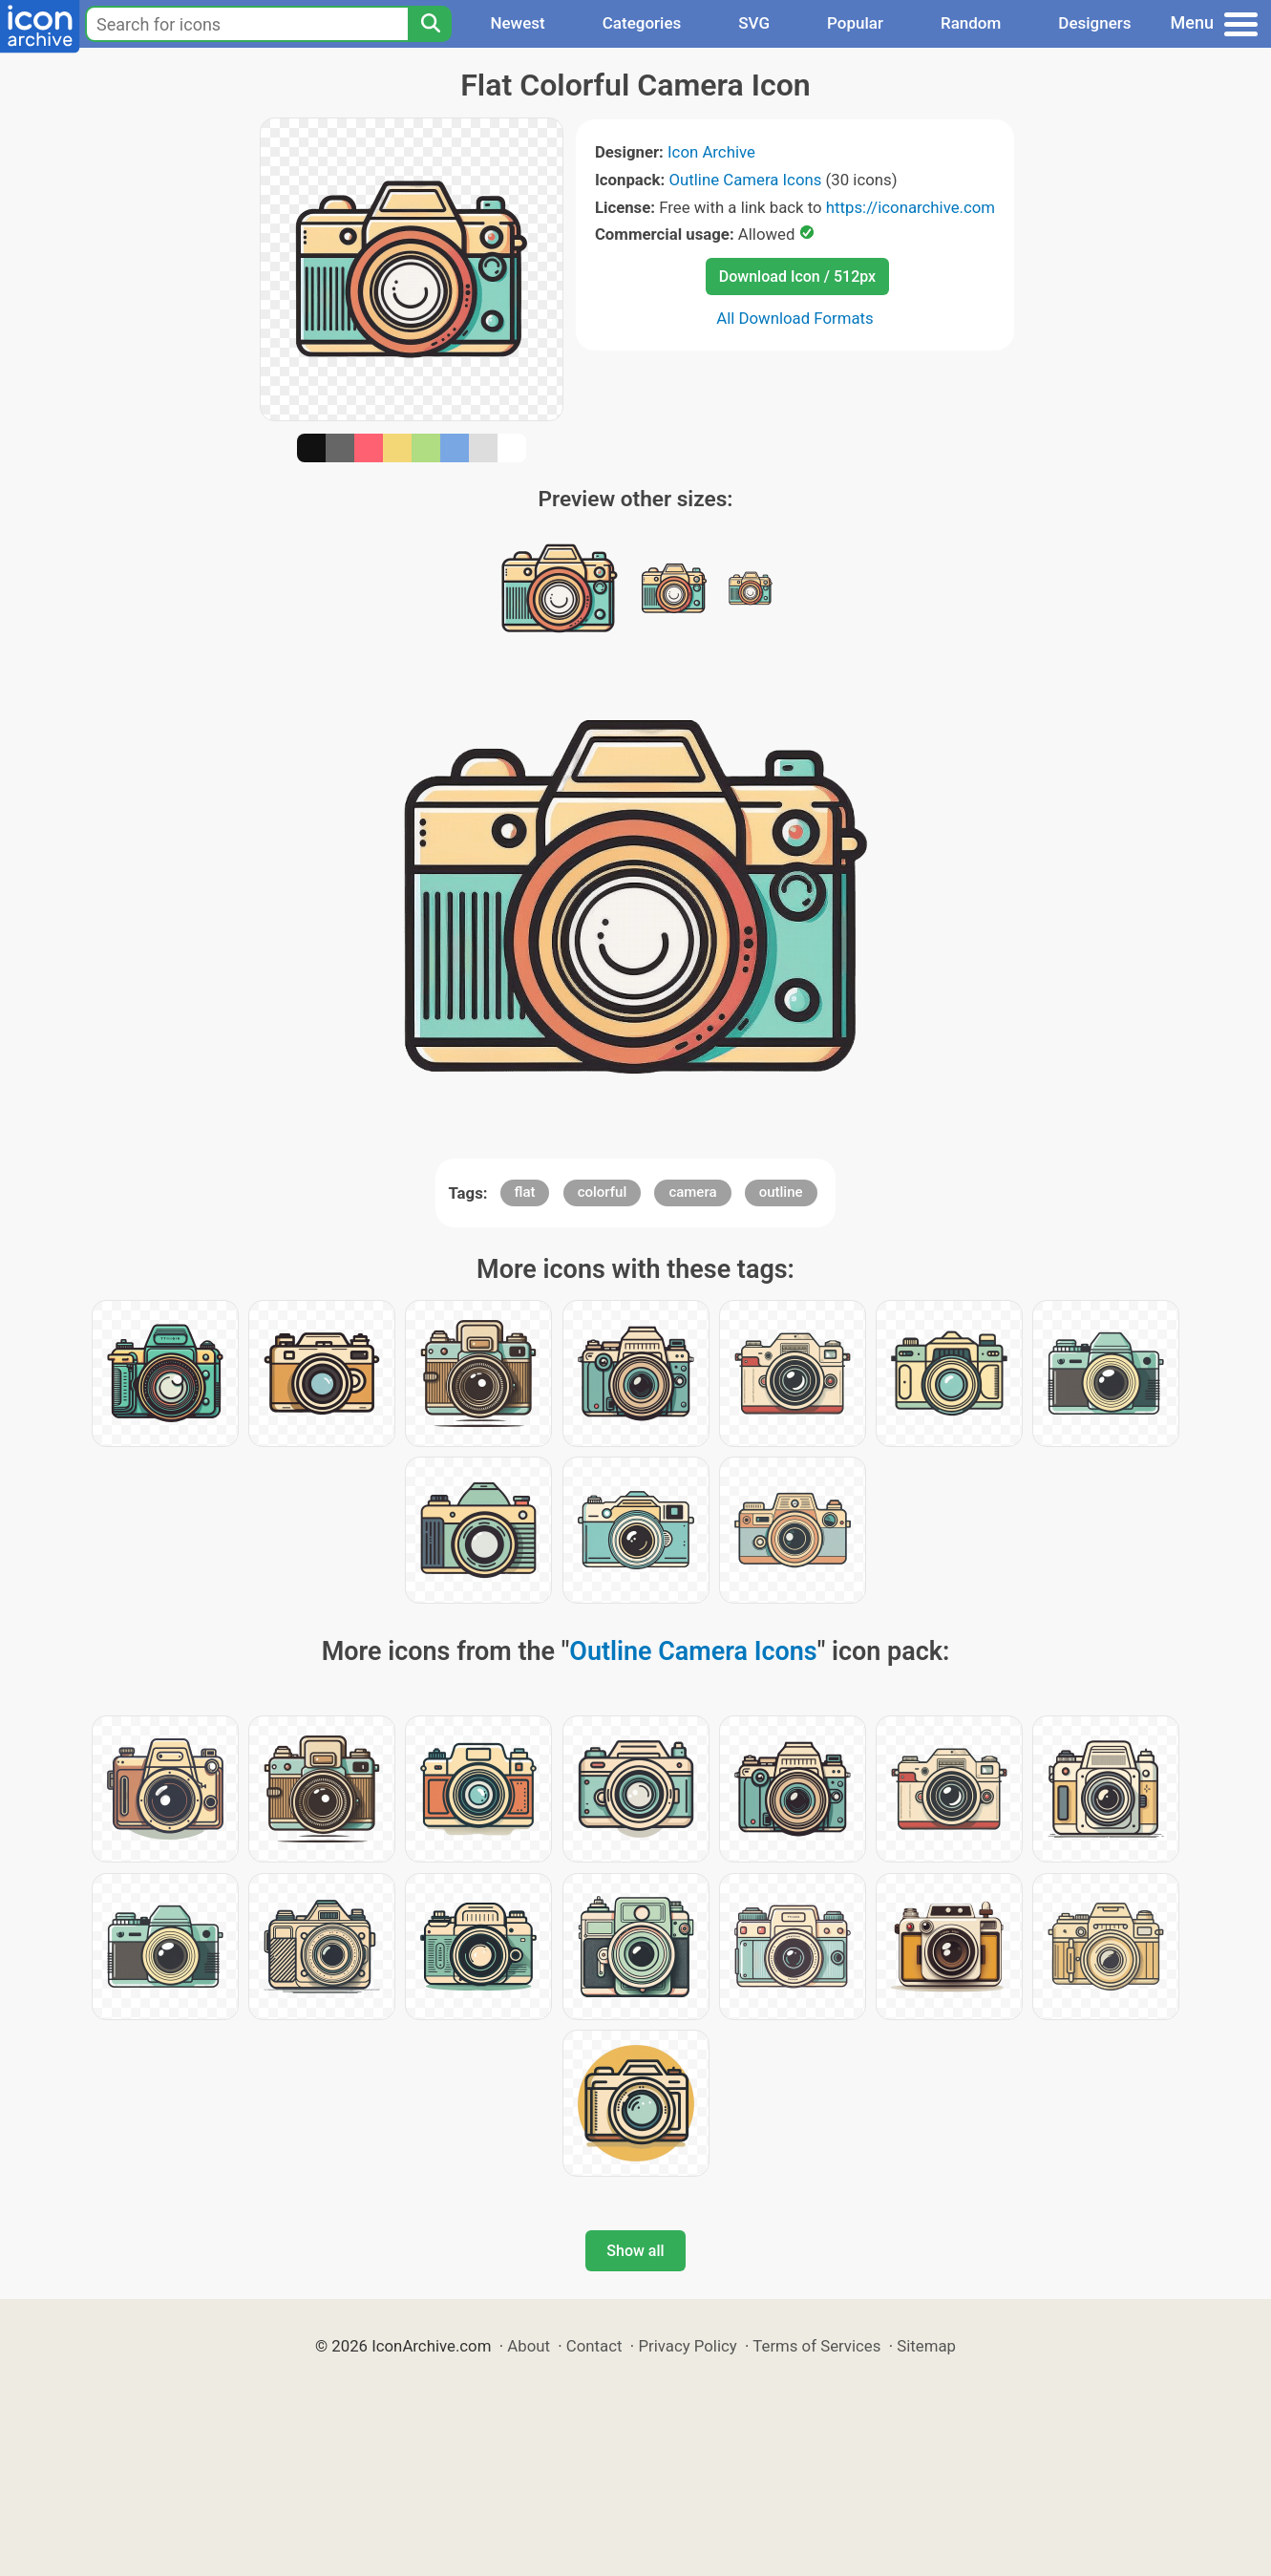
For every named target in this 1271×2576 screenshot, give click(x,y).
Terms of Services (816, 2345)
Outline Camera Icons (744, 179)
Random (971, 22)
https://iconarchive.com (910, 207)
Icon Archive (711, 151)
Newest (517, 22)
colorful (602, 1192)
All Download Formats (795, 318)
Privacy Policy (687, 2345)
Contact (594, 2345)
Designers (1094, 22)
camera (692, 1192)
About (528, 2345)
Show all (635, 2251)
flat (525, 1192)
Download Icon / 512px (797, 276)
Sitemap (926, 2345)
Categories (642, 22)
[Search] (430, 24)
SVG (754, 22)
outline (781, 1192)
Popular (855, 22)
